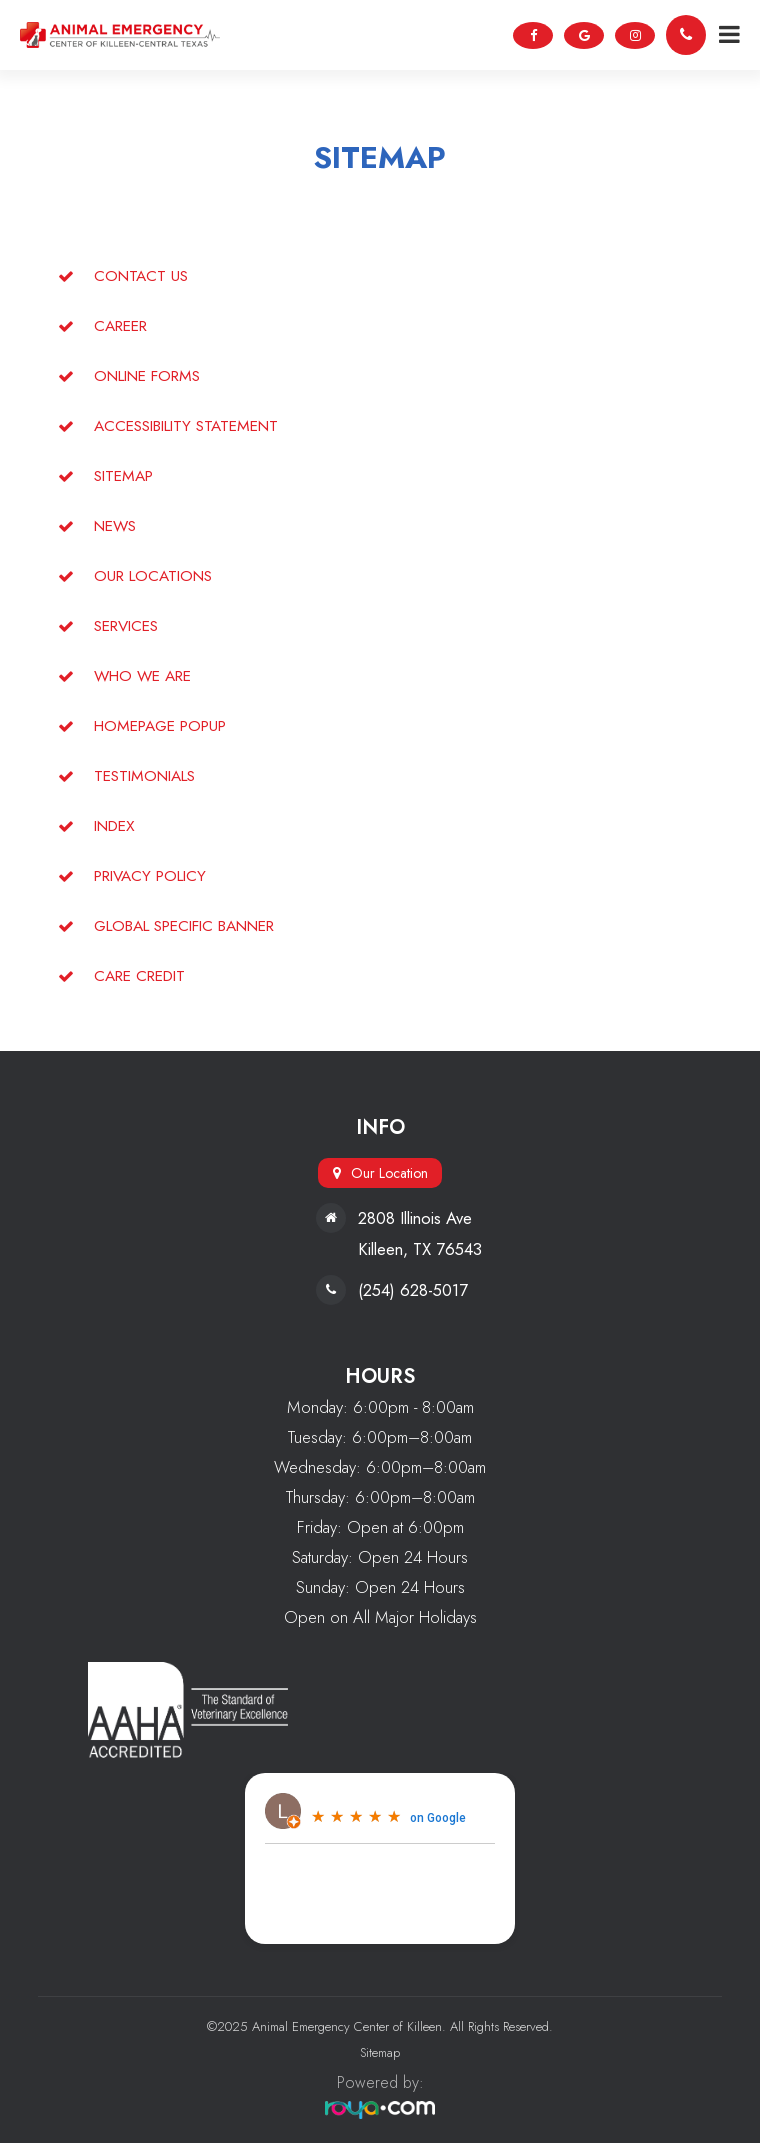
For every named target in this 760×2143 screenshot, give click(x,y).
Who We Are (142, 675)
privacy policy (150, 875)
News (115, 525)
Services (126, 625)
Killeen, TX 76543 (420, 1249)
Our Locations (153, 575)
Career (120, 325)
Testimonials (144, 775)
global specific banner (184, 925)
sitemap (123, 475)
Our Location (389, 1173)
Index (114, 825)
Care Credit (139, 975)
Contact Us (141, 275)
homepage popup (160, 725)
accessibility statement (186, 425)
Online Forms (147, 375)
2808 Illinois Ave (415, 1218)
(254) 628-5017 (413, 1290)
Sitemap (380, 2052)
